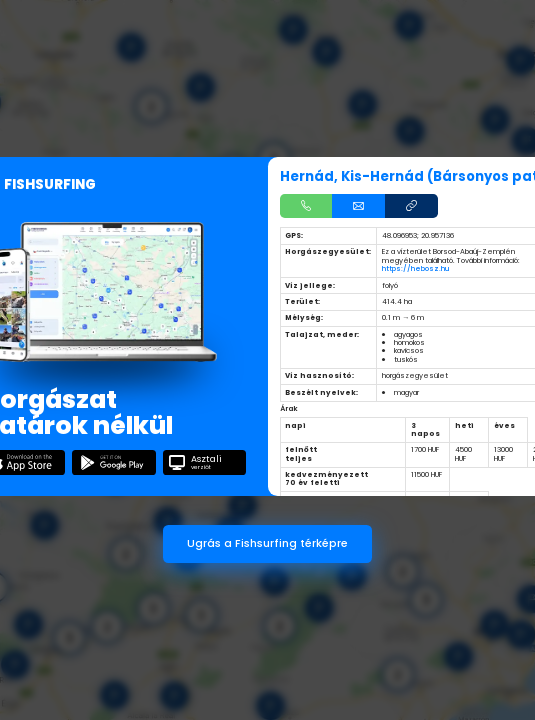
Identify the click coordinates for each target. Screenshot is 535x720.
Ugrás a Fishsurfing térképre (267, 543)
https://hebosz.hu (415, 268)
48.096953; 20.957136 (418, 235)
